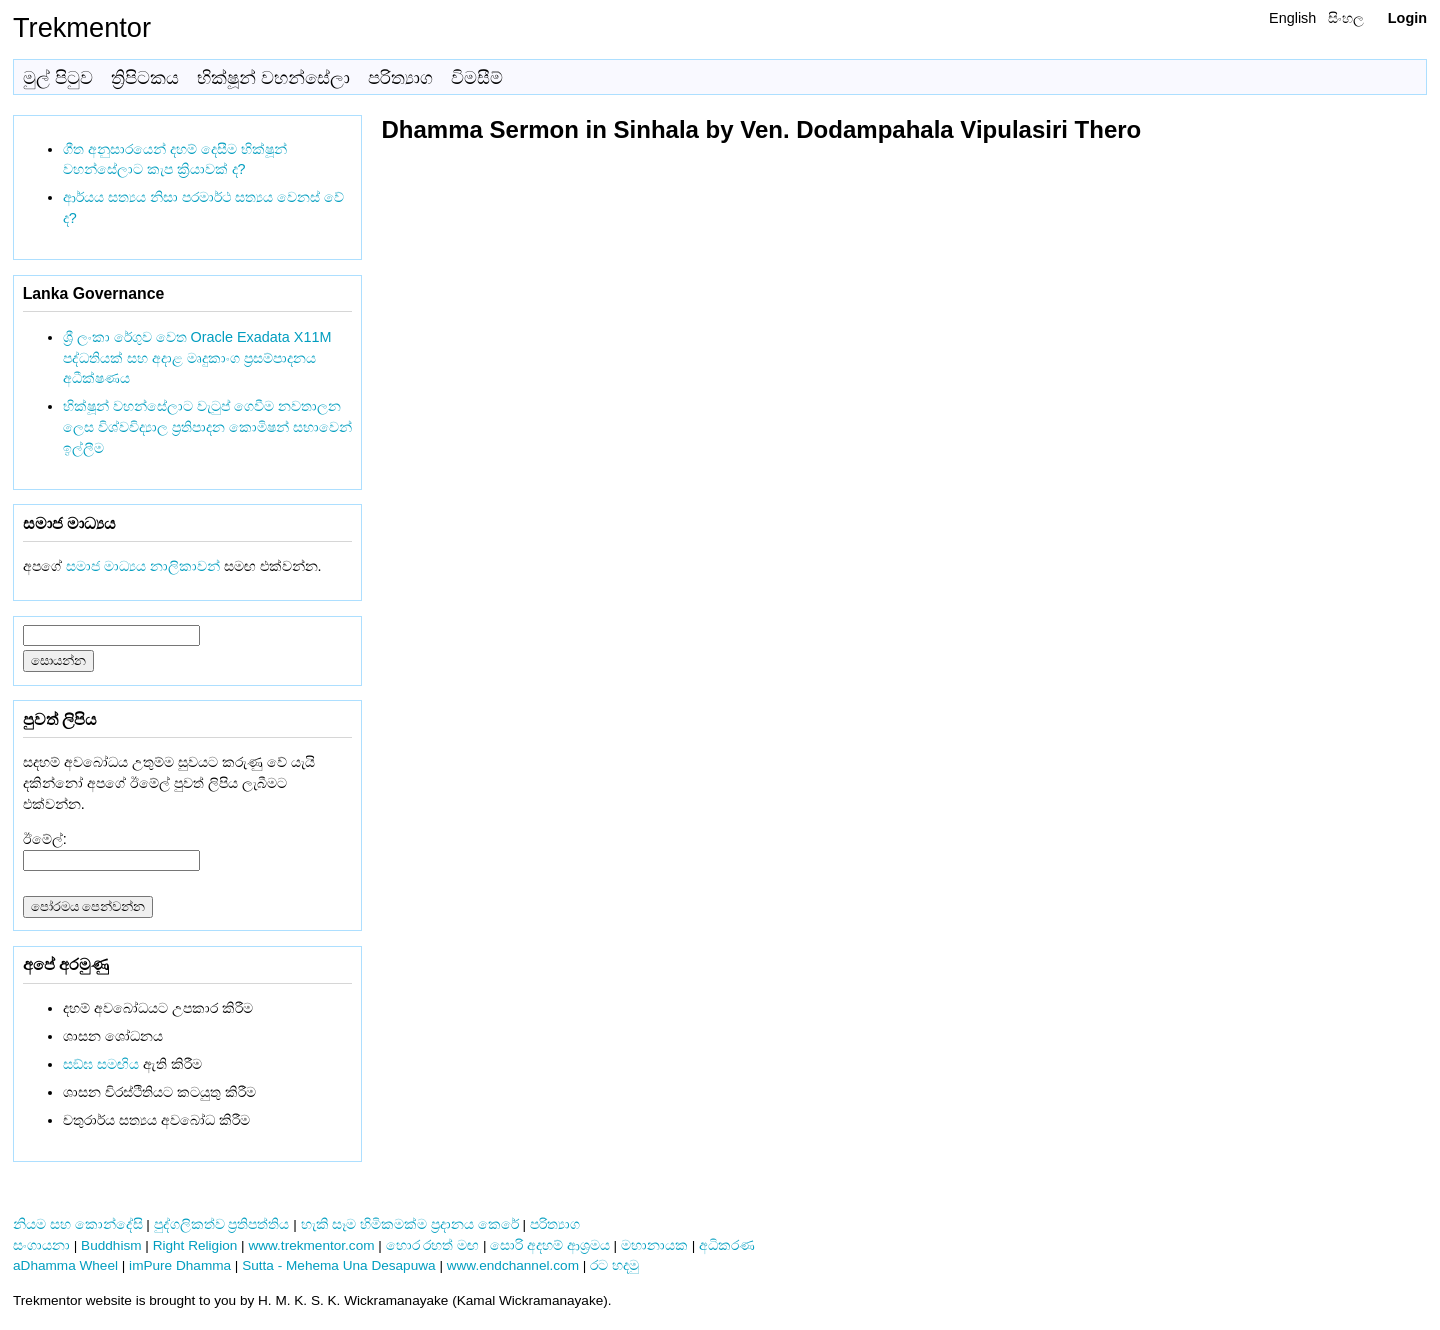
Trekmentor (82, 27)
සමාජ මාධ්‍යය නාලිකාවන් (143, 566)
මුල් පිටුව (58, 78)
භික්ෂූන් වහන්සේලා (273, 78)
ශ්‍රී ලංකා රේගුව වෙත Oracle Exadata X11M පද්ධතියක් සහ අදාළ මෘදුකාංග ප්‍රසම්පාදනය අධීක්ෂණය (197, 358)
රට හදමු (614, 1265)
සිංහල (1346, 18)
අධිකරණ (727, 1245)
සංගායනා (41, 1245)
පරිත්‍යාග (400, 78)
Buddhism (111, 1245)
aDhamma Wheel (65, 1265)
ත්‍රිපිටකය (145, 78)
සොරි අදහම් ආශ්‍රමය (550, 1245)
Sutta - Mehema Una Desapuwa (338, 1265)
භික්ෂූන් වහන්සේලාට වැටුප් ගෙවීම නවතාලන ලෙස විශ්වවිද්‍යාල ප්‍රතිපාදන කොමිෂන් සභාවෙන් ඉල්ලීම (207, 427)
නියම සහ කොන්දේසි (78, 1224)
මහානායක (654, 1245)
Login (1407, 18)
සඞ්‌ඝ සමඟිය (101, 1064)
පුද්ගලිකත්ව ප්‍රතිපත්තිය (222, 1224)
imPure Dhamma (180, 1265)
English (1292, 18)
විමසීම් (477, 78)
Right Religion (195, 1245)
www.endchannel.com (513, 1265)
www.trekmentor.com (311, 1245)
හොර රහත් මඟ (433, 1245)
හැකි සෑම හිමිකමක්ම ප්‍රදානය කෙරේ (410, 1224)
